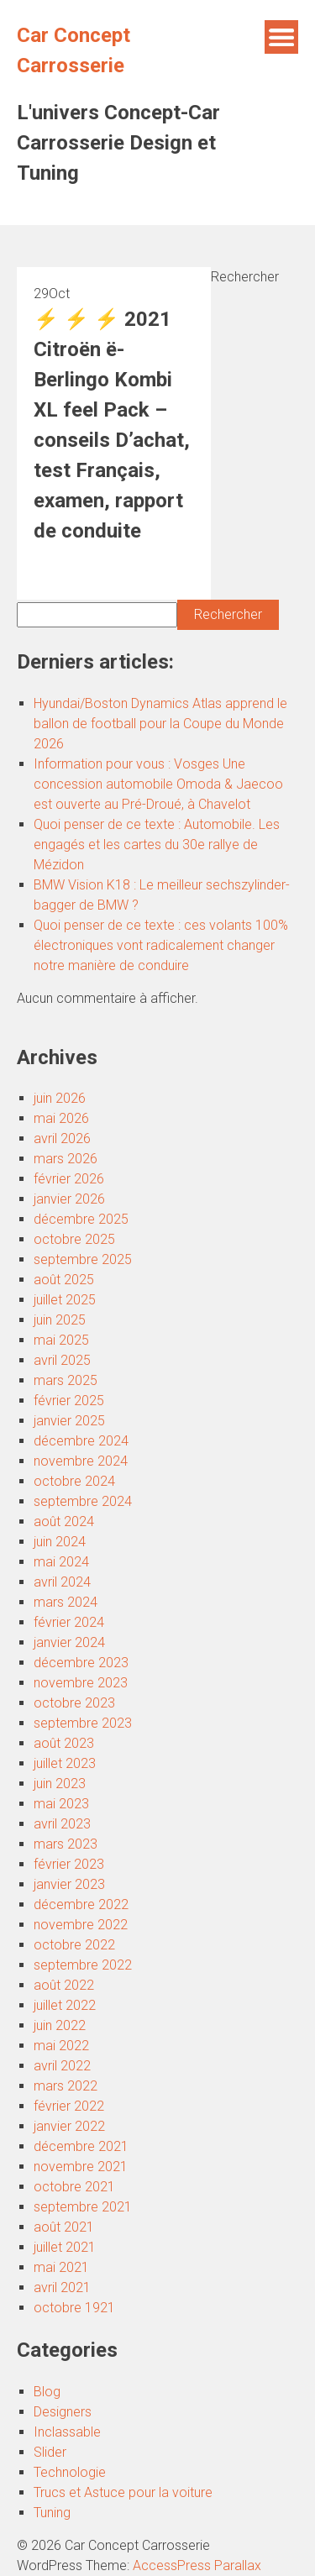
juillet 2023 (65, 1763)
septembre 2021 (83, 2207)
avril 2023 (62, 1824)
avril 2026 (62, 1138)
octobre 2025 (74, 1239)
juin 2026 (60, 1098)
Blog (47, 2392)
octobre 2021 (74, 2187)
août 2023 (64, 1743)
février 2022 (69, 2106)
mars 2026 (65, 1159)
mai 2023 (61, 1804)
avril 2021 (62, 2287)
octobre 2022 (74, 1945)
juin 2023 (60, 1784)
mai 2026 (61, 1118)
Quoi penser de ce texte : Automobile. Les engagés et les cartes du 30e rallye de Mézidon (157, 844)
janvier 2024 (69, 1642)
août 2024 (64, 1521)
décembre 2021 (81, 2146)
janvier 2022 (69, 2126)
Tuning (52, 2513)
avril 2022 (62, 2066)
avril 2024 (62, 1582)
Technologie (70, 2472)
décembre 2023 (81, 1663)
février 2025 (69, 1401)
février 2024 (69, 1622)
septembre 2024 (83, 1501)
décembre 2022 (81, 1904)
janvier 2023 (69, 1884)
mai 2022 (61, 2046)
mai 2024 (61, 1562)
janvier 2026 (69, 1199)
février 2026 (69, 1179)
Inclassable (67, 2432)
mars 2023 (65, 1844)
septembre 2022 (83, 1965)
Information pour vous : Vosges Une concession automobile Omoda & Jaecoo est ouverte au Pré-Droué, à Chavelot (158, 784)
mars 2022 (65, 2086)
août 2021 (64, 2227)
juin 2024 (60, 1542)
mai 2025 (61, 1340)
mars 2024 (65, 1602)
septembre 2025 (83, 1259)
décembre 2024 (81, 1441)
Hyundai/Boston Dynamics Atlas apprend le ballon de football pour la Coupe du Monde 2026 (160, 723)
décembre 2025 (81, 1219)
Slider (50, 2452)
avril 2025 (62, 1360)
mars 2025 (65, 1380)
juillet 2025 (65, 1300)
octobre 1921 (74, 2308)
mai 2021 (61, 2267)
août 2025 (64, 1280)
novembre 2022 (81, 1925)
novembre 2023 (81, 1683)
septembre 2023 (83, 1723)
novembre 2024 (81, 1461)
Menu (281, 37)
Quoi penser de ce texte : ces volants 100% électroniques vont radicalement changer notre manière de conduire (161, 945)
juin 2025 (60, 1320)
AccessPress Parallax (197, 2565)
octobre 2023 (74, 1703)
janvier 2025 (69, 1421)
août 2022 (64, 1985)
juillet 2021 (65, 2247)
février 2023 (69, 1864)
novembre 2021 (81, 2167)
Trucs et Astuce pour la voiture (123, 2492)
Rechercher (245, 277)
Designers (63, 2412)
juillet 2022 (65, 2005)
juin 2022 (60, 2025)
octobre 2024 (74, 1481)
